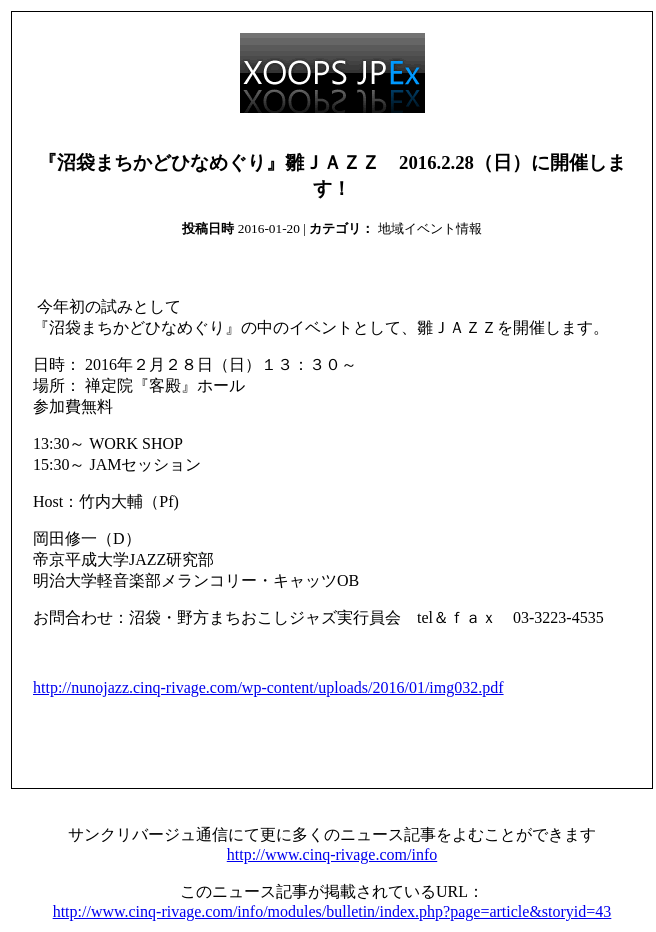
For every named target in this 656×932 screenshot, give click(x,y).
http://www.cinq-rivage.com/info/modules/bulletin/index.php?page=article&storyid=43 (332, 911)
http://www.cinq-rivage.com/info (332, 854)
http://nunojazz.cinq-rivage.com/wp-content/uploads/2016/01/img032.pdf (268, 687)
